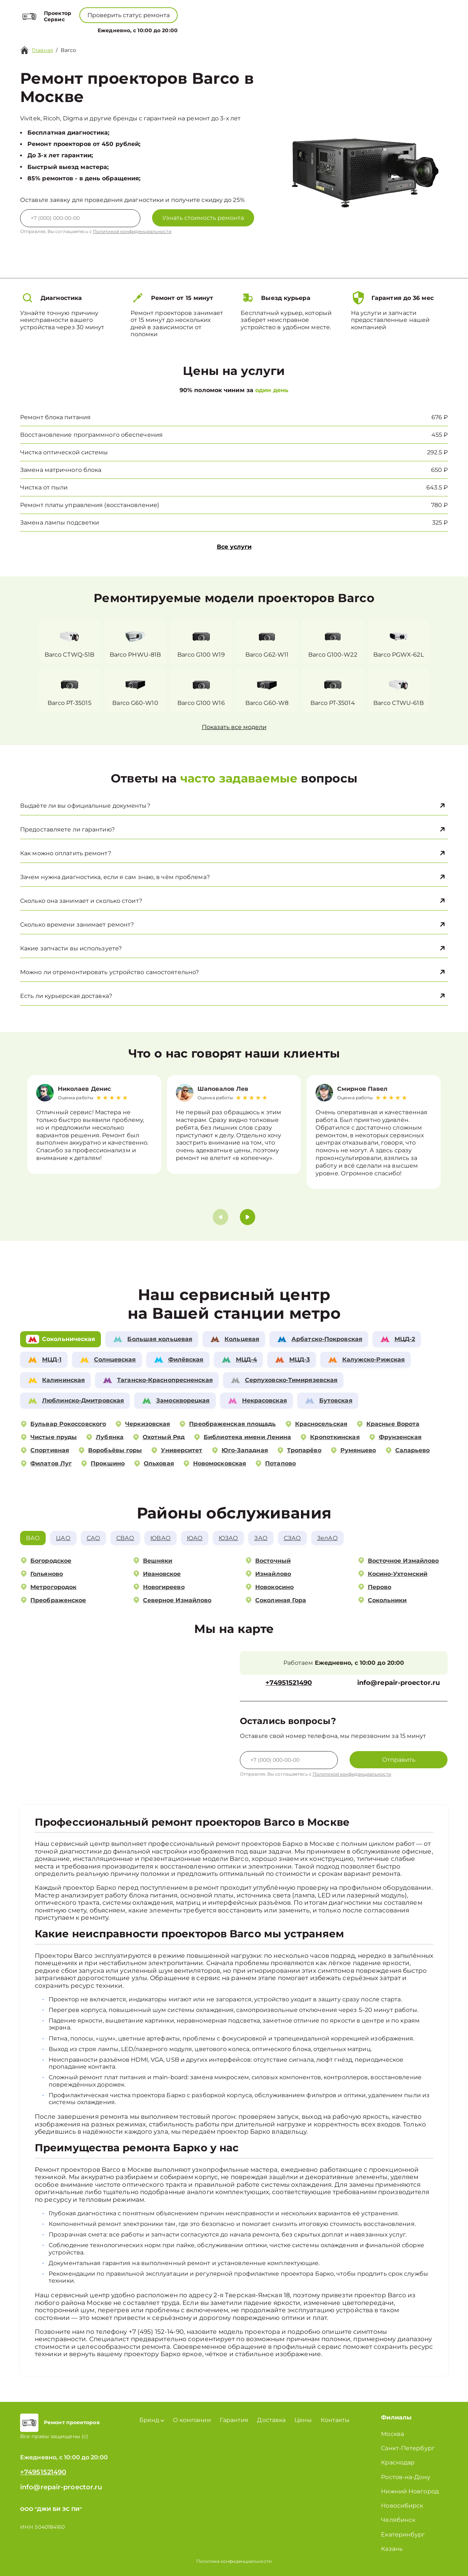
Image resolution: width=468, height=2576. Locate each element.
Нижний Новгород (410, 2491)
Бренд (163, 29)
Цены (237, 29)
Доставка (271, 2420)
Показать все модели (234, 727)
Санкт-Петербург (408, 2448)
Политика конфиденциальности (234, 2561)
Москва (392, 2433)
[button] (247, 1217)
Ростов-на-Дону (405, 2477)
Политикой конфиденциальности (132, 231)
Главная (42, 50)
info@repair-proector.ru (398, 1683)
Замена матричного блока (60, 469)
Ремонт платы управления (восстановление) (89, 505)
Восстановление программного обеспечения (91, 434)
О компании (202, 29)
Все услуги (234, 546)
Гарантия (234, 2420)
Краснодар (398, 2462)
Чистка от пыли (44, 487)
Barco (68, 50)
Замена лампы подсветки (59, 522)
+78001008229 (187, 11)
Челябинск (398, 2519)
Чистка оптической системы (64, 452)
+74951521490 (246, 11)
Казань (392, 2548)
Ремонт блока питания (55, 417)
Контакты (267, 29)
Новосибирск (402, 2505)
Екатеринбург (403, 2534)
